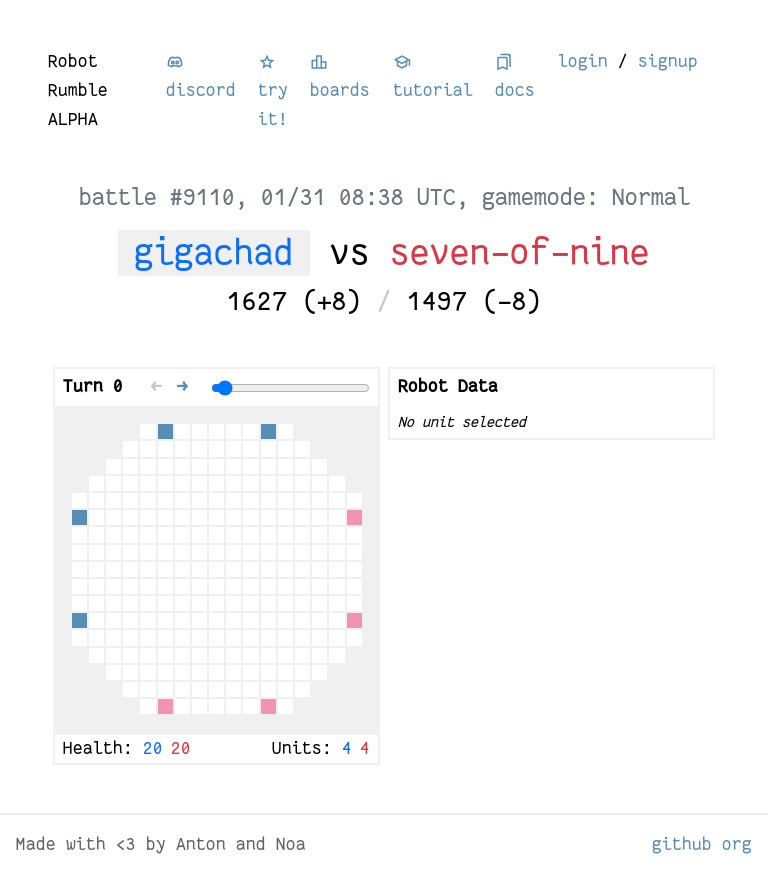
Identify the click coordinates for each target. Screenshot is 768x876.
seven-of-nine (520, 252)
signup (668, 61)
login (583, 61)
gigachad (214, 252)
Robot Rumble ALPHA (78, 90)
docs (515, 76)
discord (201, 76)
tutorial (433, 76)
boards (340, 76)
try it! (273, 90)
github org (702, 844)
